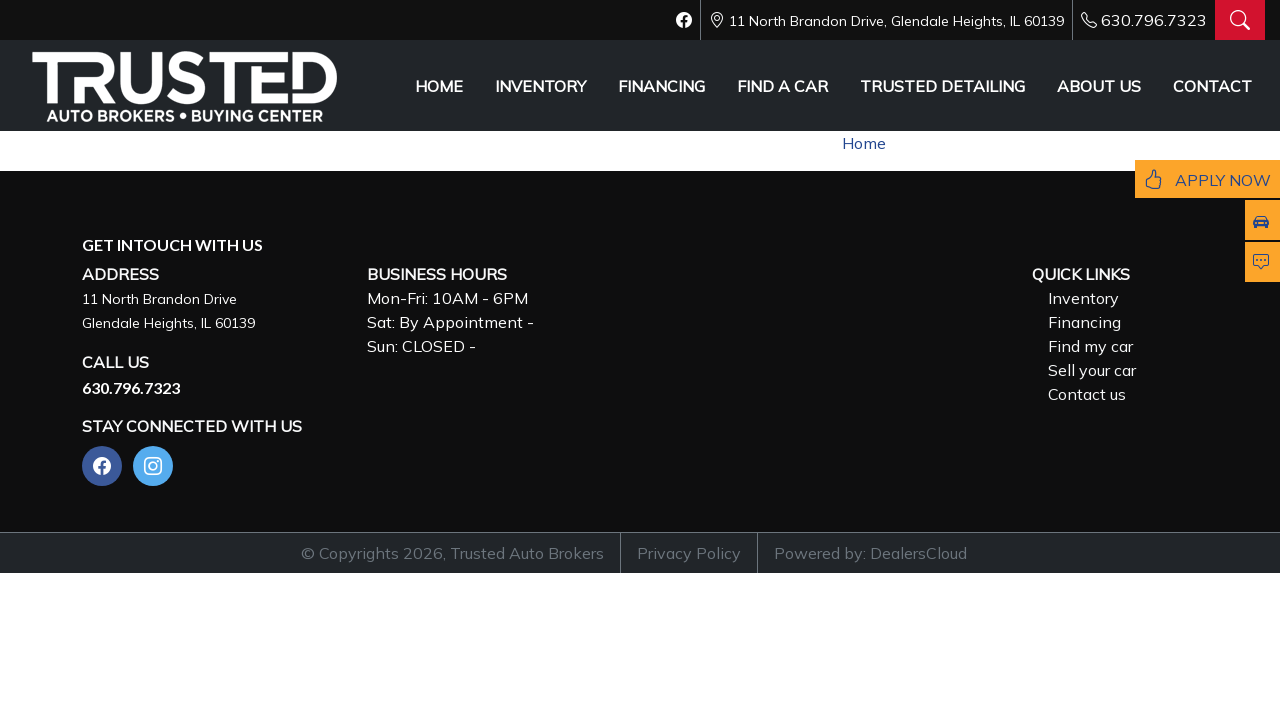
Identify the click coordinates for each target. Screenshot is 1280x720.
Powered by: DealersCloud (870, 553)
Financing (1084, 322)
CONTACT (1212, 86)
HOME (439, 86)
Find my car (1090, 346)
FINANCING (661, 86)
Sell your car (1092, 370)
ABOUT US (1099, 86)
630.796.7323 (1154, 20)
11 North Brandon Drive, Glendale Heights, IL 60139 (896, 21)
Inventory (1083, 298)
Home (864, 143)
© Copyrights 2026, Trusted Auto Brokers (452, 553)
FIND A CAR (782, 86)
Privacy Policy (689, 553)
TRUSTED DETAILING (942, 86)
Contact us (1087, 394)
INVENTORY (540, 86)
